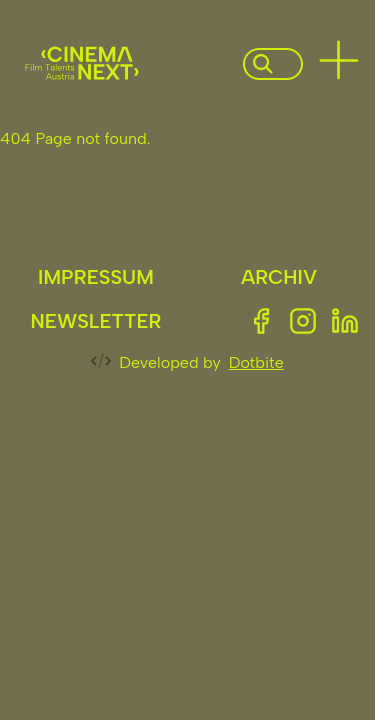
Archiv (279, 277)
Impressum (96, 277)
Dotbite (256, 362)
